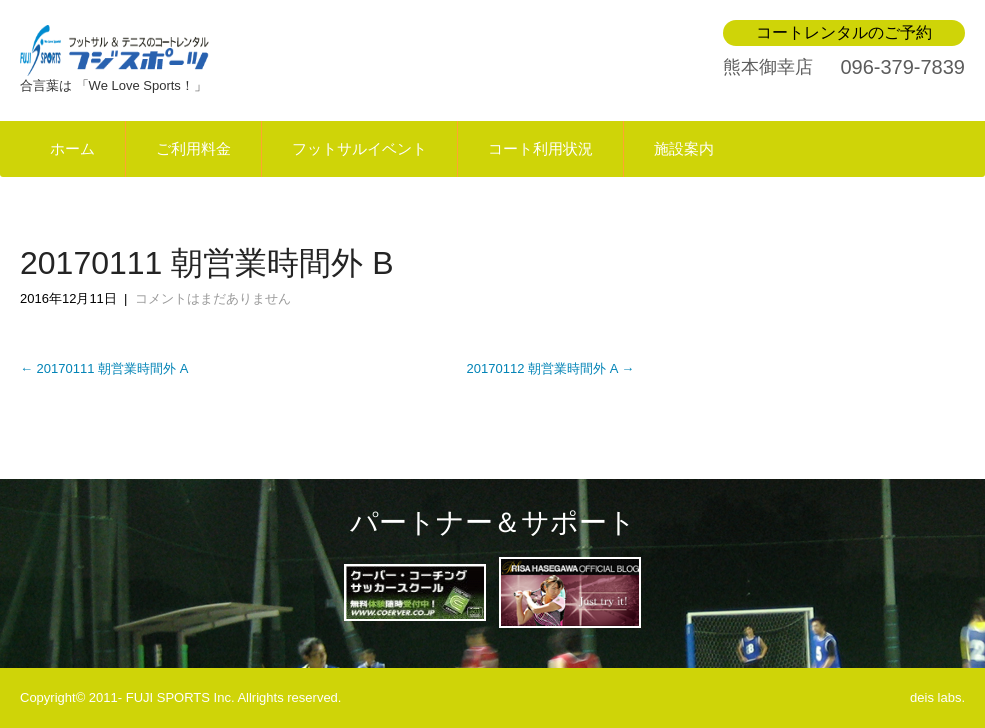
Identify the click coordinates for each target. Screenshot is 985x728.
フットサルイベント (359, 149)
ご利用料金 (193, 149)
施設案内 (684, 149)
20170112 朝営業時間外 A (551, 368)
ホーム (72, 149)
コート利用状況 (540, 149)
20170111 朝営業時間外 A (104, 368)
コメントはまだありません (213, 298)
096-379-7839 (902, 67)
